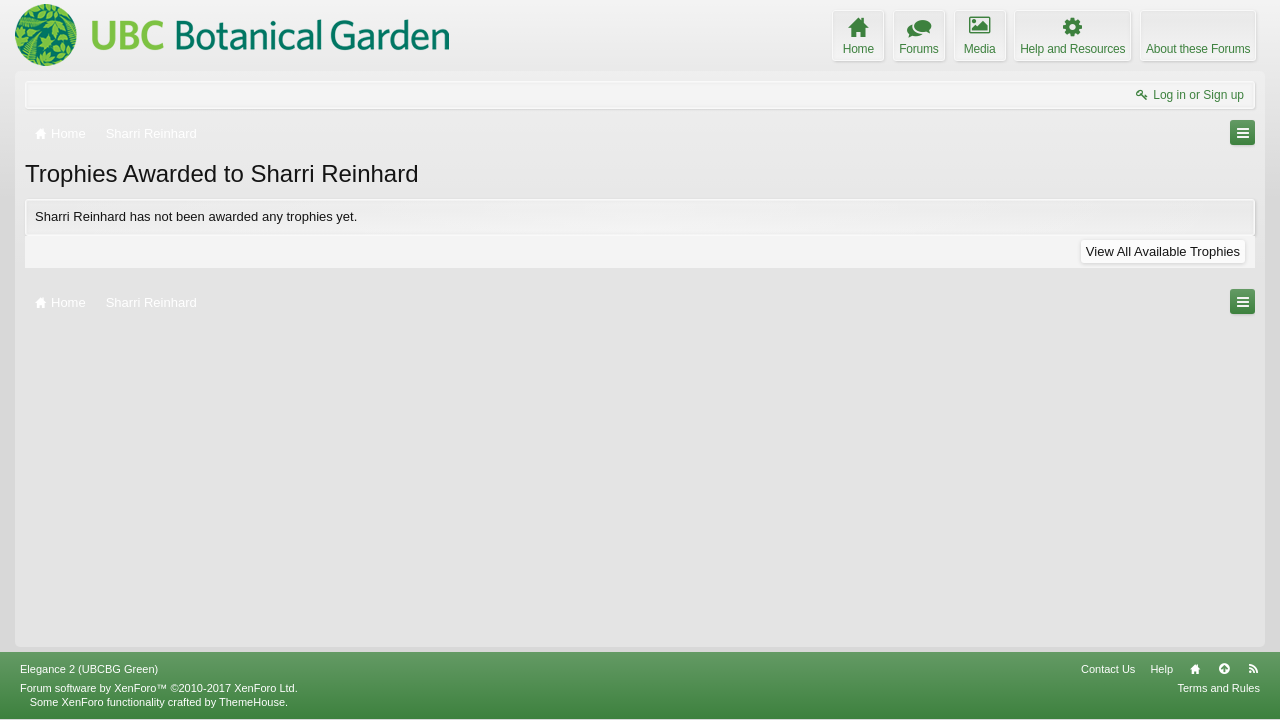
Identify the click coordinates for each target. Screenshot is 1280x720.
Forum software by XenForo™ (159, 688)
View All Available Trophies (1163, 251)
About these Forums (1198, 49)
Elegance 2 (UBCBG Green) (89, 669)
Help (1161, 669)
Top (1224, 669)
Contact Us (1108, 669)
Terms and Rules (1218, 688)
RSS (1253, 669)
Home (1195, 669)
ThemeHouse (252, 702)
